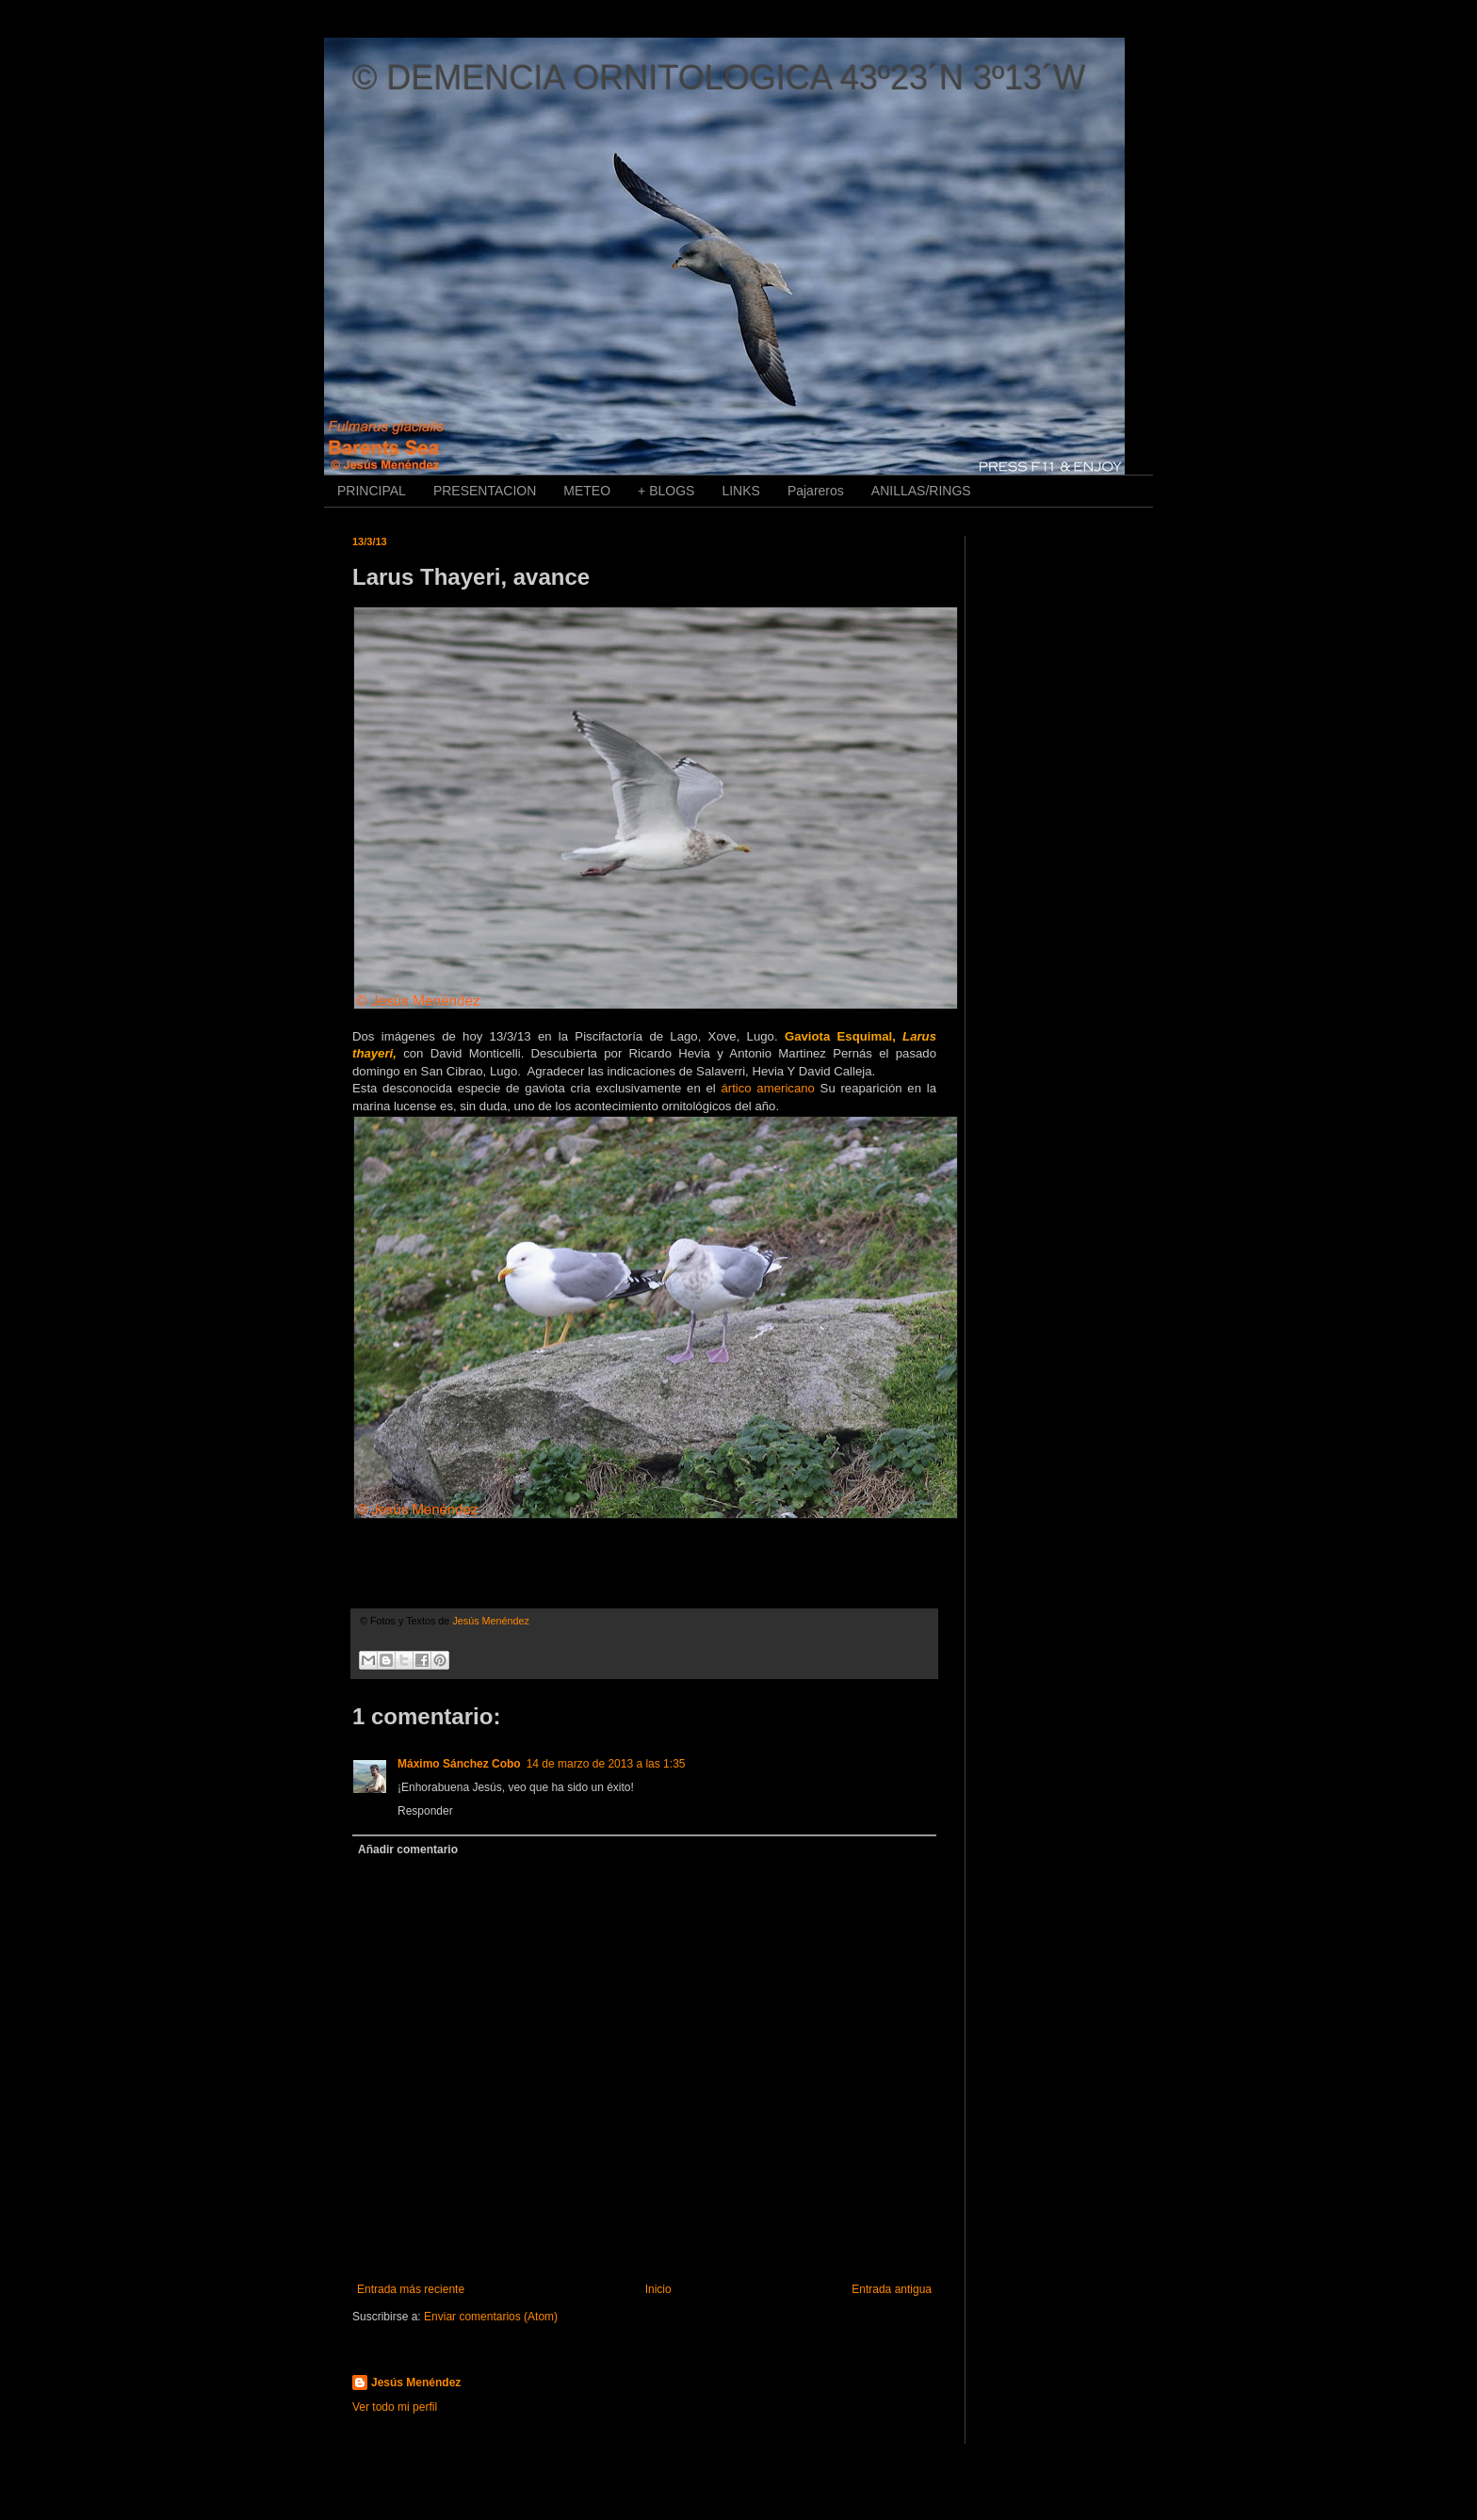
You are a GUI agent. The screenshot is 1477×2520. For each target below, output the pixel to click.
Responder (425, 1810)
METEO (586, 490)
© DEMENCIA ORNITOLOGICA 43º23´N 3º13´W (718, 77)
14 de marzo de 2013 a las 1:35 (606, 1763)
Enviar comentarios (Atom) (491, 2316)
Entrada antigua (892, 2289)
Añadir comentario (408, 1849)
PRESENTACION (484, 490)
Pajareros (815, 490)
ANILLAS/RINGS (921, 490)
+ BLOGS (666, 490)
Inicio (658, 2289)
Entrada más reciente (410, 2289)
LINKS (740, 490)
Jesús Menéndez (416, 2382)
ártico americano (768, 1088)
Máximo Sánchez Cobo (459, 1763)
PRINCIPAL (371, 490)
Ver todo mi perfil (394, 2407)
